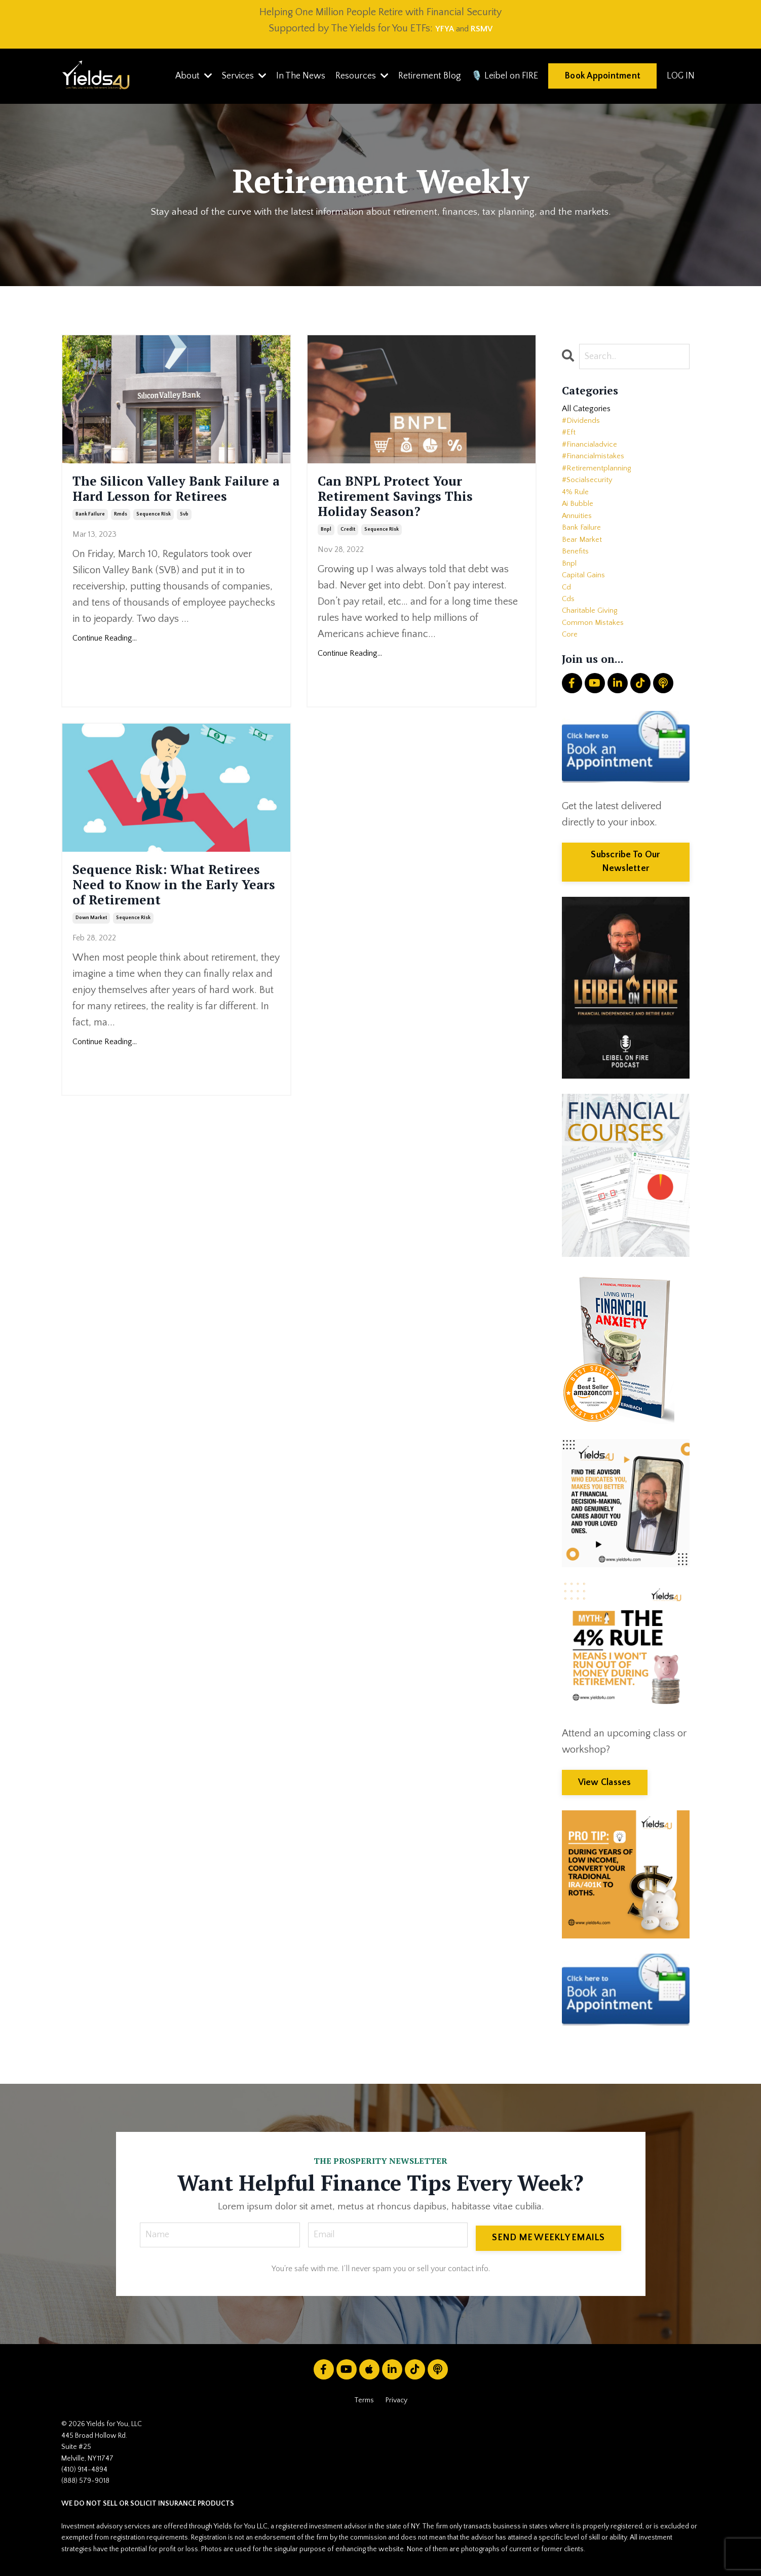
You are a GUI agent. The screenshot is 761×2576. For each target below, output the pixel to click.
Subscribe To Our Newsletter (625, 864)
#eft (570, 443)
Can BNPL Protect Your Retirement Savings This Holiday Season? (419, 507)
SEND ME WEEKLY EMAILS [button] (547, 2240)
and (450, 28)
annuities (580, 544)
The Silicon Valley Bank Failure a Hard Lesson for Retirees (175, 507)
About (189, 76)
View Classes (604, 1785)
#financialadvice (594, 457)
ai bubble (581, 530)
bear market (586, 574)
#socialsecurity (592, 501)
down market (91, 960)
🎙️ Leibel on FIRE (504, 76)
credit (347, 550)
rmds (120, 550)
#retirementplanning (603, 486)
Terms (364, 2406)
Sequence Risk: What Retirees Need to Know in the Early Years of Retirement (172, 906)
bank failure (90, 550)
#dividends (583, 428)
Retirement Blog (428, 76)
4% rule (578, 515)
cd (567, 632)
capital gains (587, 617)
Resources (359, 76)
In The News (297, 76)
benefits (577, 588)
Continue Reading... (104, 674)
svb (184, 550)
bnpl (326, 550)
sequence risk (153, 550)
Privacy (396, 2406)
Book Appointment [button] (602, 75)
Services (240, 76)
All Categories (591, 412)
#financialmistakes (599, 471)
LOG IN (680, 76)
